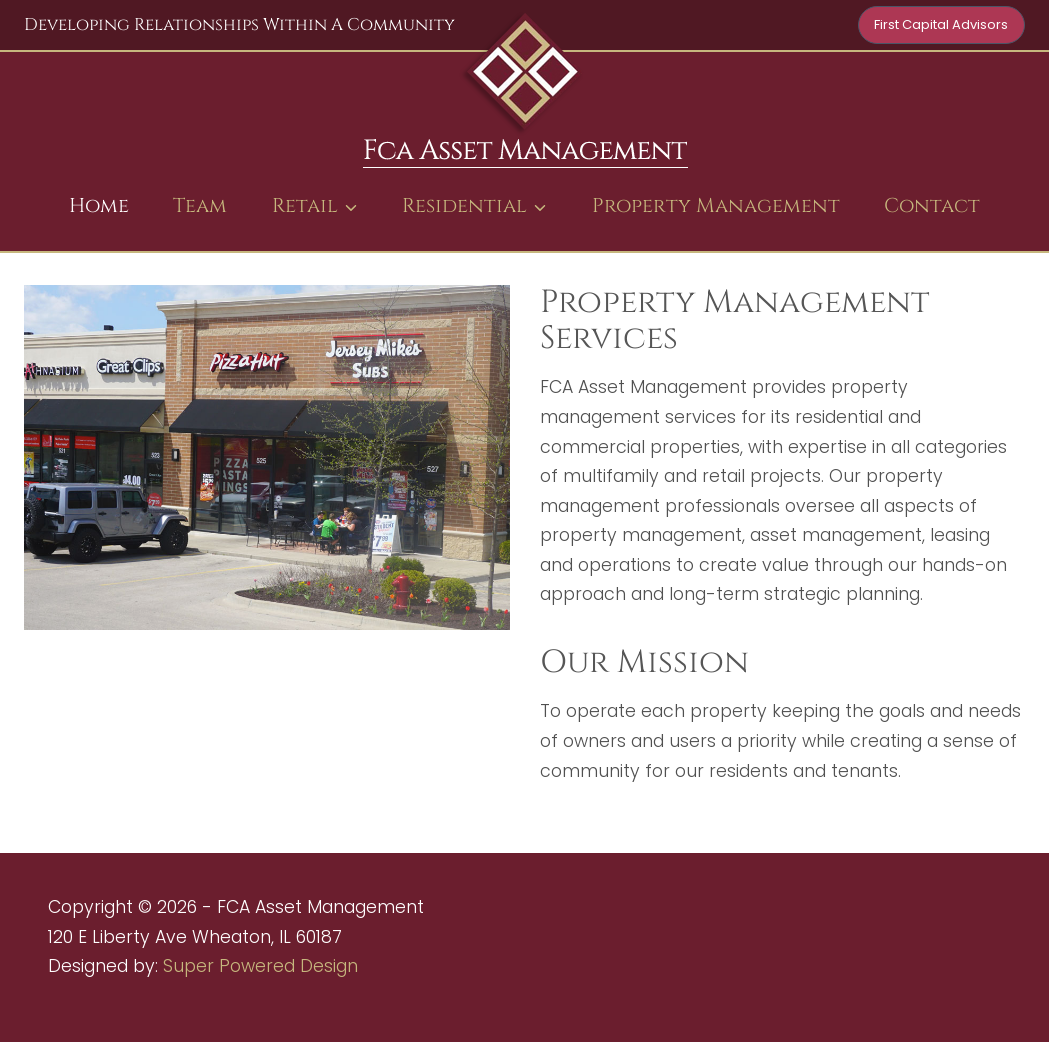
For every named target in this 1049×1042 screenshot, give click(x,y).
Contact (932, 205)
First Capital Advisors (941, 24)
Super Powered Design (260, 966)
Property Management (716, 205)
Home (99, 205)
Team (200, 205)
